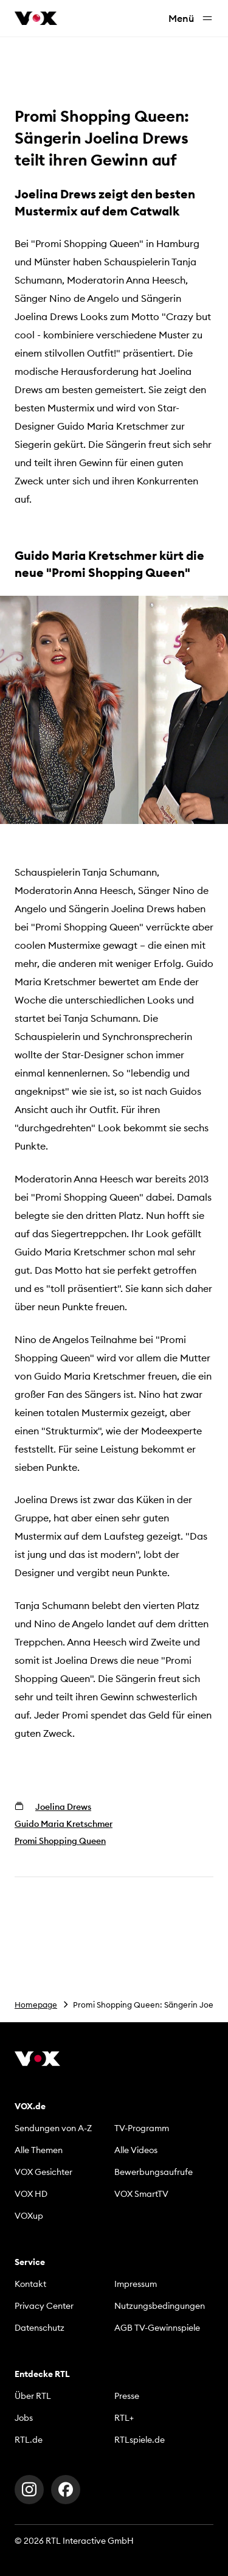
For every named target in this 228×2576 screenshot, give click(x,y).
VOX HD (31, 2193)
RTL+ (124, 2417)
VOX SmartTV (141, 2193)
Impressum (135, 2283)
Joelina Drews (63, 1806)
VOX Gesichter (43, 2171)
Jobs (24, 2417)
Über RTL (33, 2395)
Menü (190, 18)
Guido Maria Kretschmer (63, 1823)
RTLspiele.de (139, 2439)
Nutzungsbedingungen (159, 2305)
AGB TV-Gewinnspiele (157, 2327)
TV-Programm (141, 2128)
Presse (126, 2395)
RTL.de (29, 2439)
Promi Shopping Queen (60, 1840)
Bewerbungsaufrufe (153, 2171)
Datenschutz (39, 2327)
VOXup (29, 2215)
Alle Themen (39, 2150)
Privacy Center (44, 2305)
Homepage (36, 2004)
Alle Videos (135, 2150)
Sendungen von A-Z (53, 2128)
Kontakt (30, 2283)
